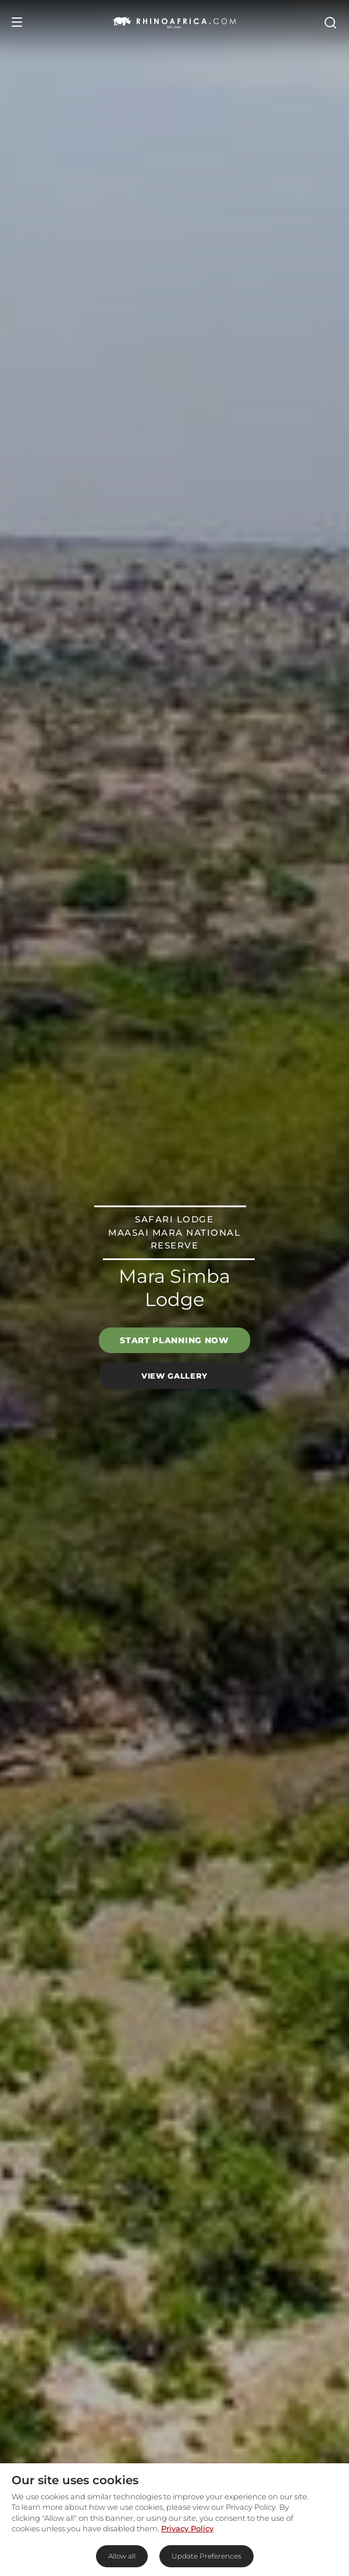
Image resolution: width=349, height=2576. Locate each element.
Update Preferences (206, 2556)
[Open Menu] (17, 22)
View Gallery (174, 1375)
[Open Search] (330, 22)
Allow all (122, 2556)
